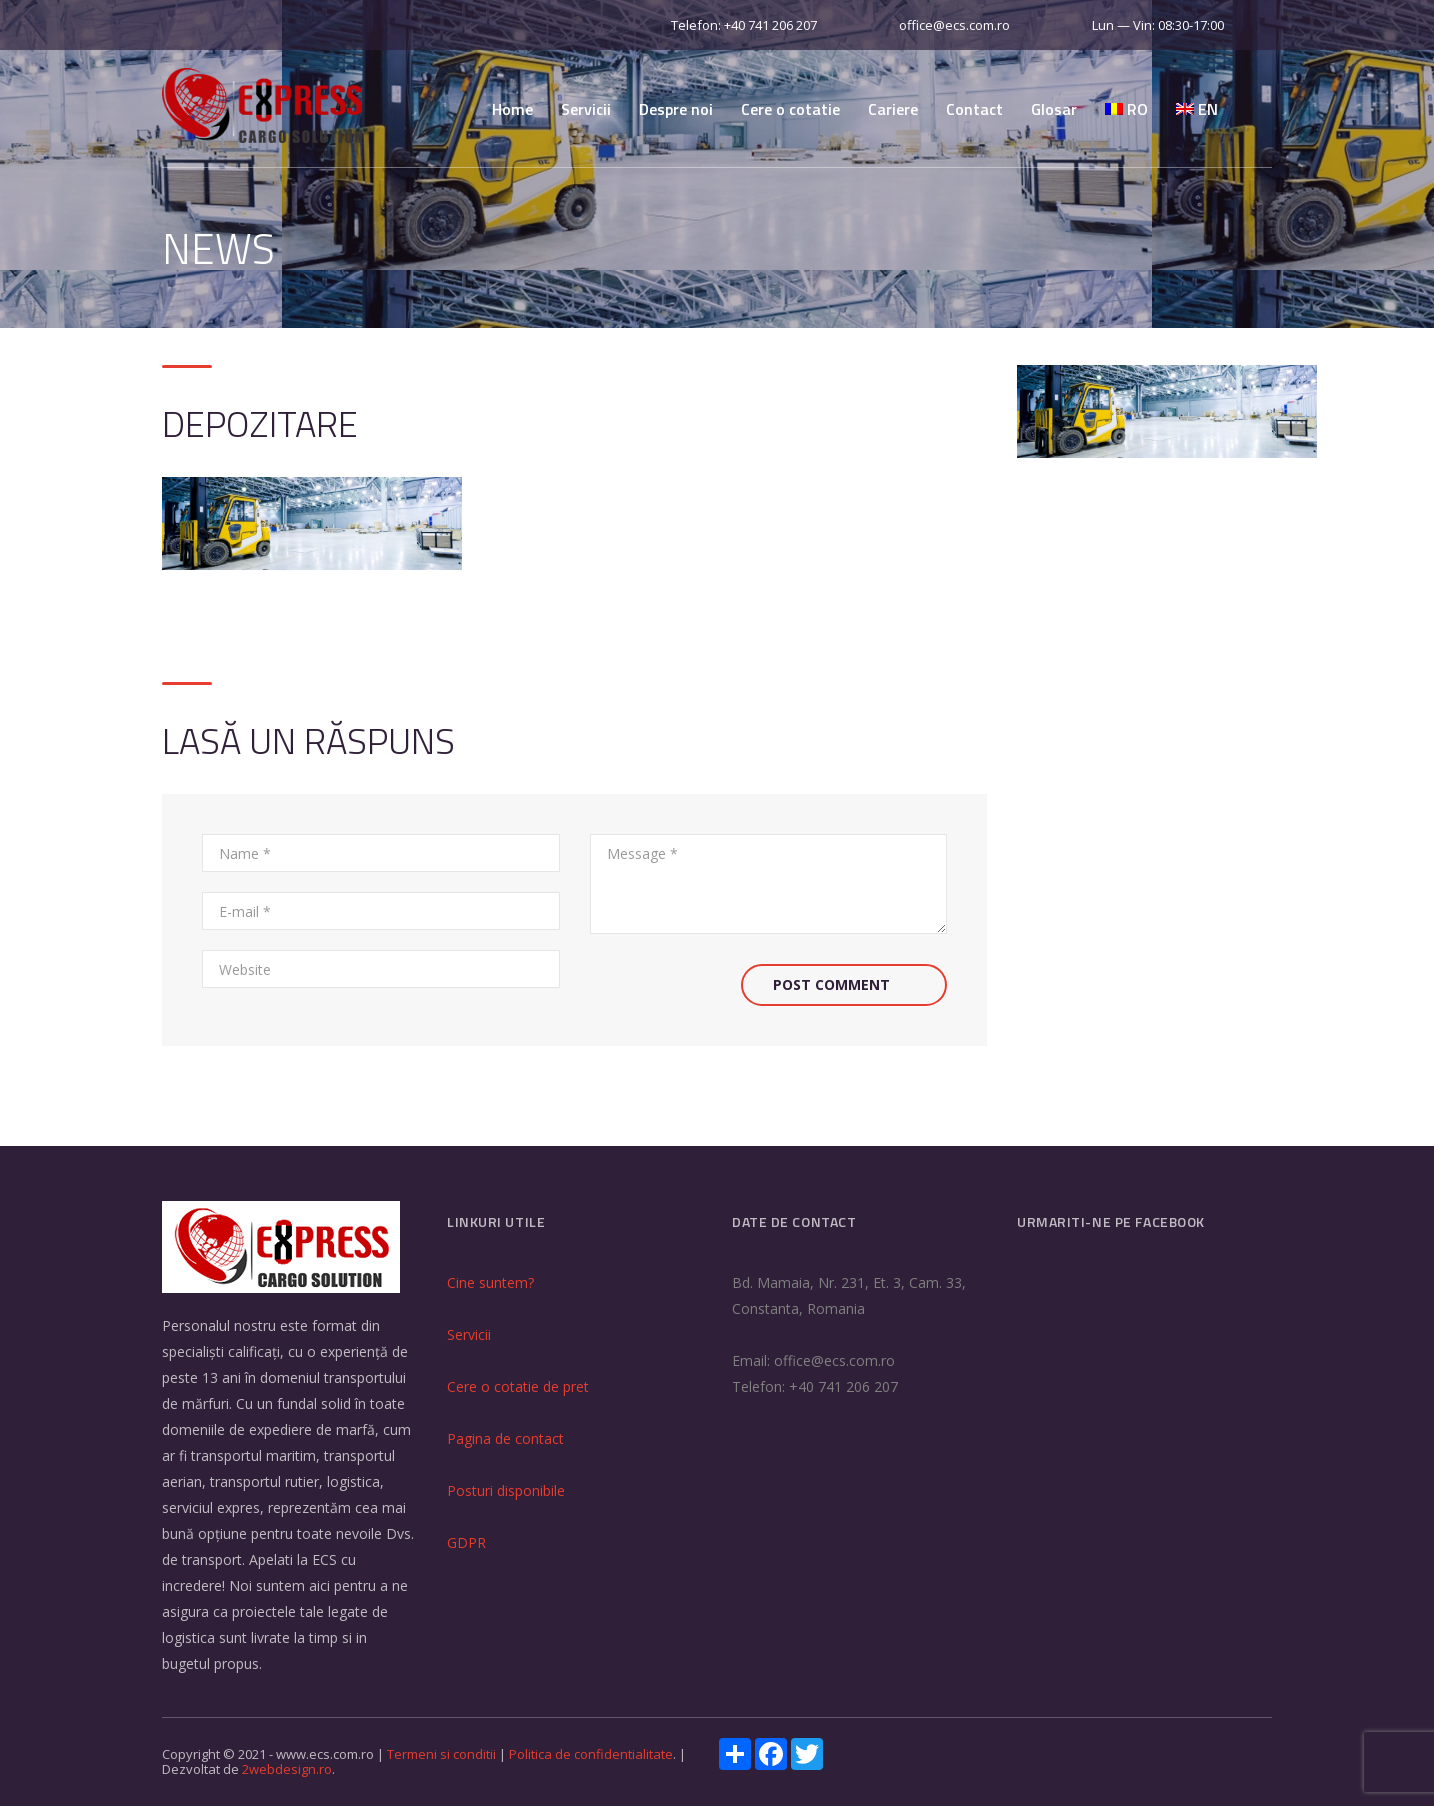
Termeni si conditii (443, 1754)
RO (1126, 109)
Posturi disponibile (506, 1490)
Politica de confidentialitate (591, 1754)
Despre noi (676, 109)
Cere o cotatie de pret (518, 1386)
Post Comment (831, 984)
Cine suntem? (490, 1282)
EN (1197, 109)
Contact (974, 109)
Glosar (1054, 109)
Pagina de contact (505, 1438)
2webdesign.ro (287, 1769)
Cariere (893, 109)
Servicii (586, 109)
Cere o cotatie (790, 109)
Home (512, 109)
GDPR (466, 1542)
